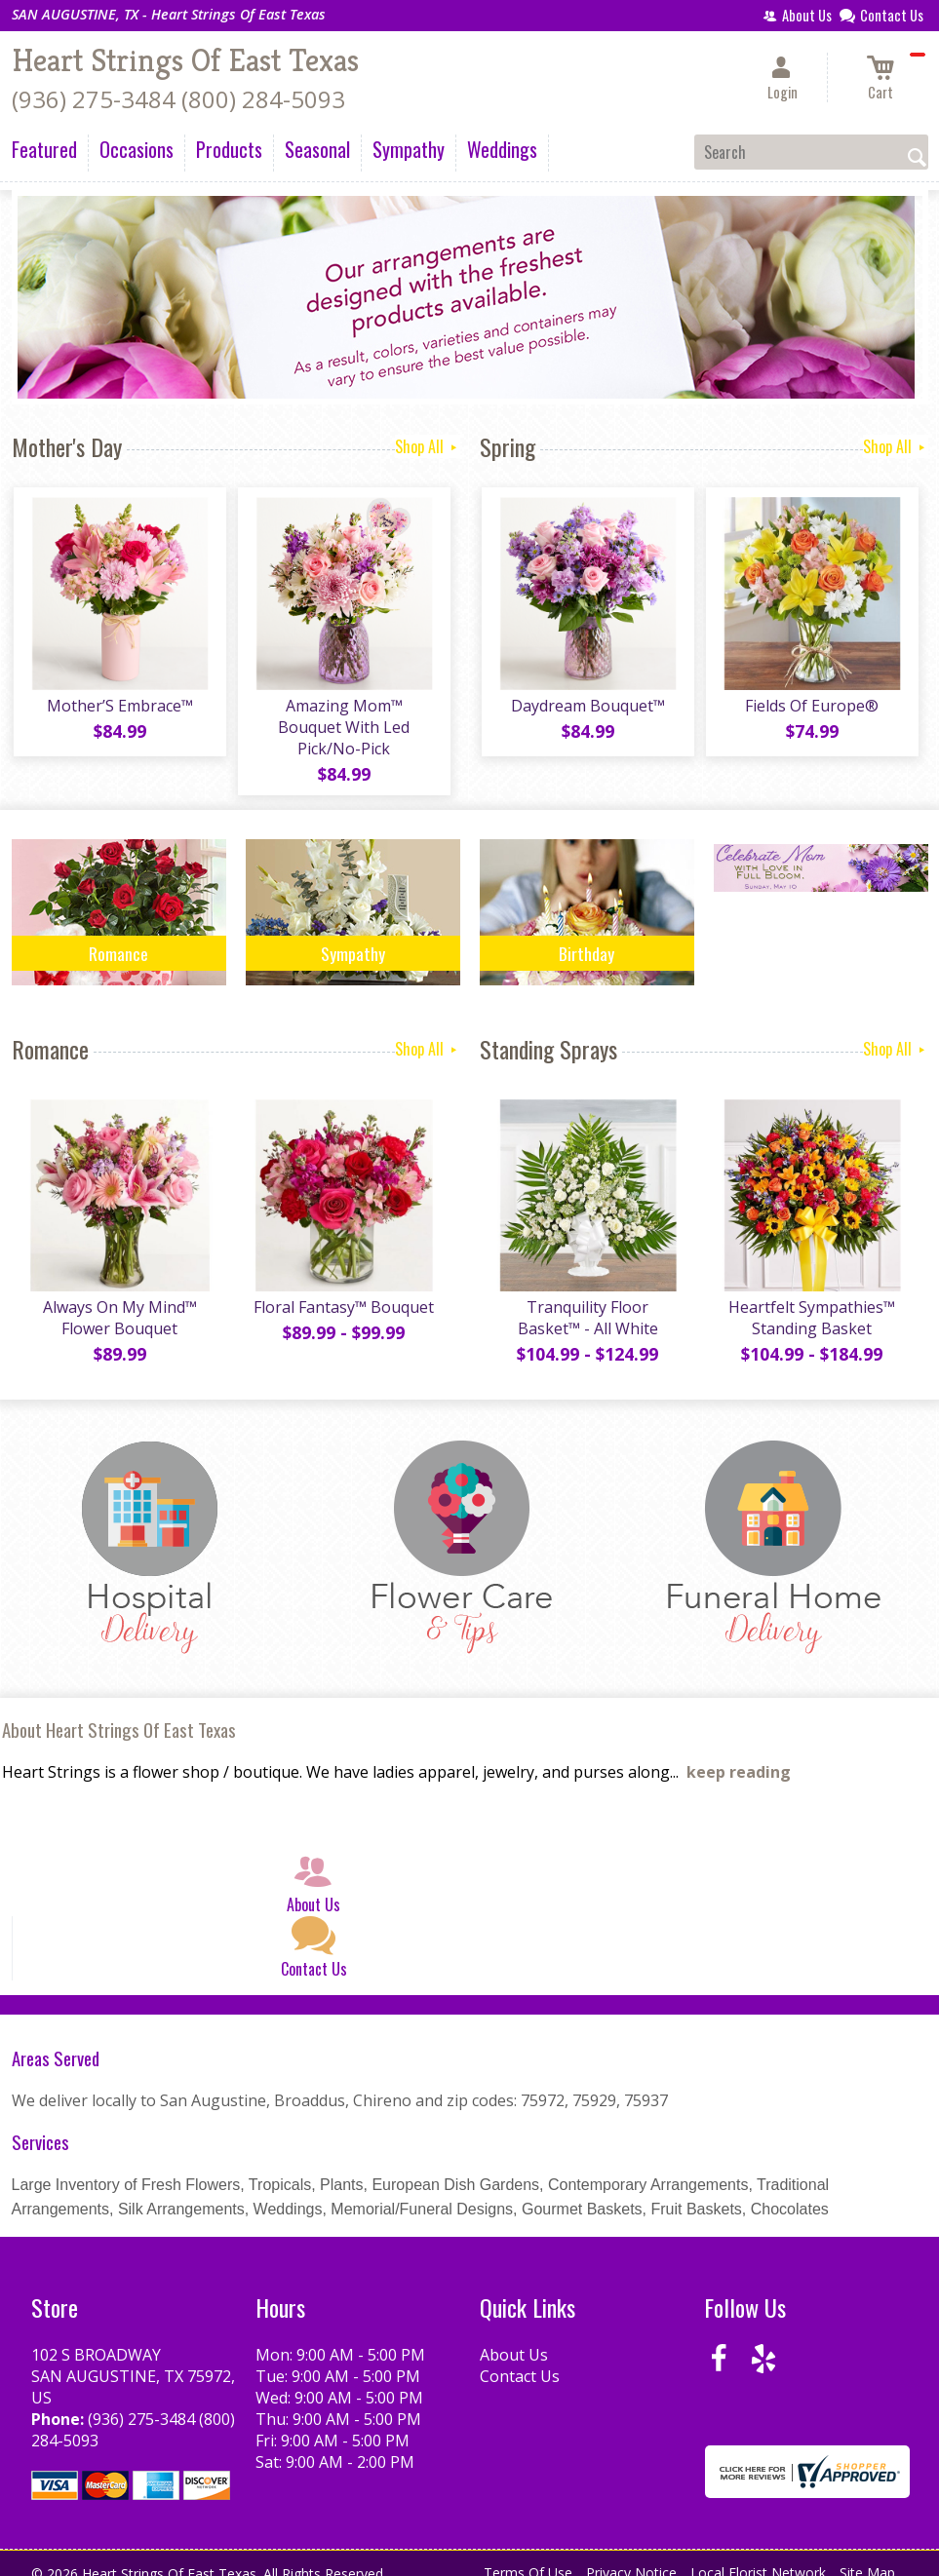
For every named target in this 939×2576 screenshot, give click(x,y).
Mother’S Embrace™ (119, 707)
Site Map (867, 2556)
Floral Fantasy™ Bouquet (343, 1290)
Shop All (427, 446)
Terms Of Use (528, 2556)
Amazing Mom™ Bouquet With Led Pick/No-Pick (343, 718)
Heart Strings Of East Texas (185, 60)
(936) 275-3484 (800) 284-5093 (178, 99)
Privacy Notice (631, 2556)
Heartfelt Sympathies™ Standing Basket (810, 1301)
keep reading (738, 1755)
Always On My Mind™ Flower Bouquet (119, 1301)
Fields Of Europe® (811, 707)
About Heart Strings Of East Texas (119, 1713)
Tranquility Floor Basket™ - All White (587, 1301)
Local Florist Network (758, 2556)
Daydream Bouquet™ (587, 707)
